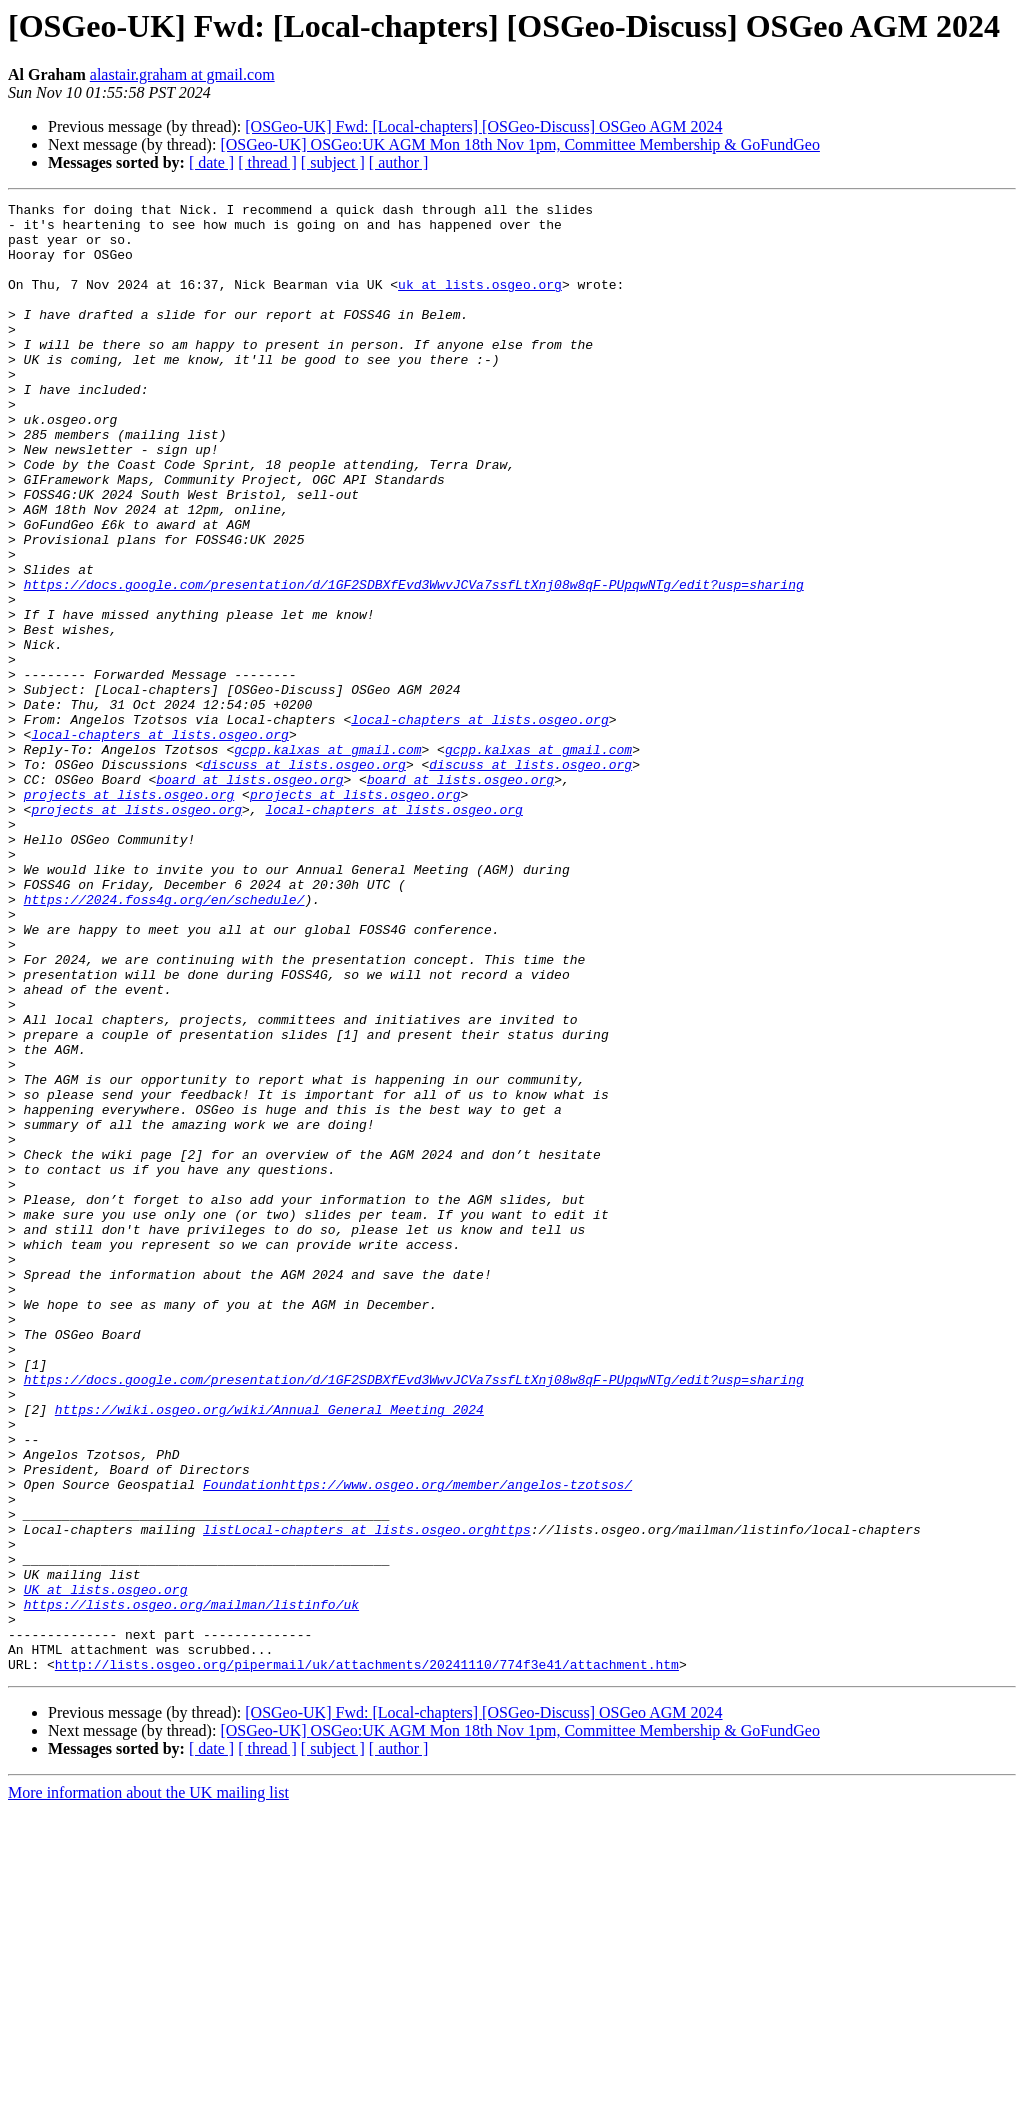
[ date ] (211, 162)
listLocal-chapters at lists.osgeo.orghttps (367, 1796)
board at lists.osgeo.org (249, 896)
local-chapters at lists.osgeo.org (479, 824)
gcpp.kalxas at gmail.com (327, 860)
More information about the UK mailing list (148, 2086)
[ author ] (399, 162)
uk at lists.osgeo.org (480, 302)
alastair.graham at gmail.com (182, 74)
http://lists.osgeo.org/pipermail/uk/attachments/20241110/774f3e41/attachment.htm (367, 1958)
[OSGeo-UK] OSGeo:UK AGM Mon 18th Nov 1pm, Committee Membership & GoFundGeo (520, 144)
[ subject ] (333, 162)
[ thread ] (267, 162)
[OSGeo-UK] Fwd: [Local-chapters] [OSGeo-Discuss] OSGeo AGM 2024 (483, 126)
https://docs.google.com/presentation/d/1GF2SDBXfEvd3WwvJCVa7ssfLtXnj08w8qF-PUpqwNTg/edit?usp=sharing (414, 662)
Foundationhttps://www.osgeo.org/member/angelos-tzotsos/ (417, 1742)
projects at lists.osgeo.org (129, 914)
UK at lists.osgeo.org (106, 1868)
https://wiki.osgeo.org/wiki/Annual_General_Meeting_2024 (269, 1652)
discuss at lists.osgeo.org (304, 878)
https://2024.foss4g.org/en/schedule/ (164, 1040)
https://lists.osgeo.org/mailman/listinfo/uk (191, 1886)
